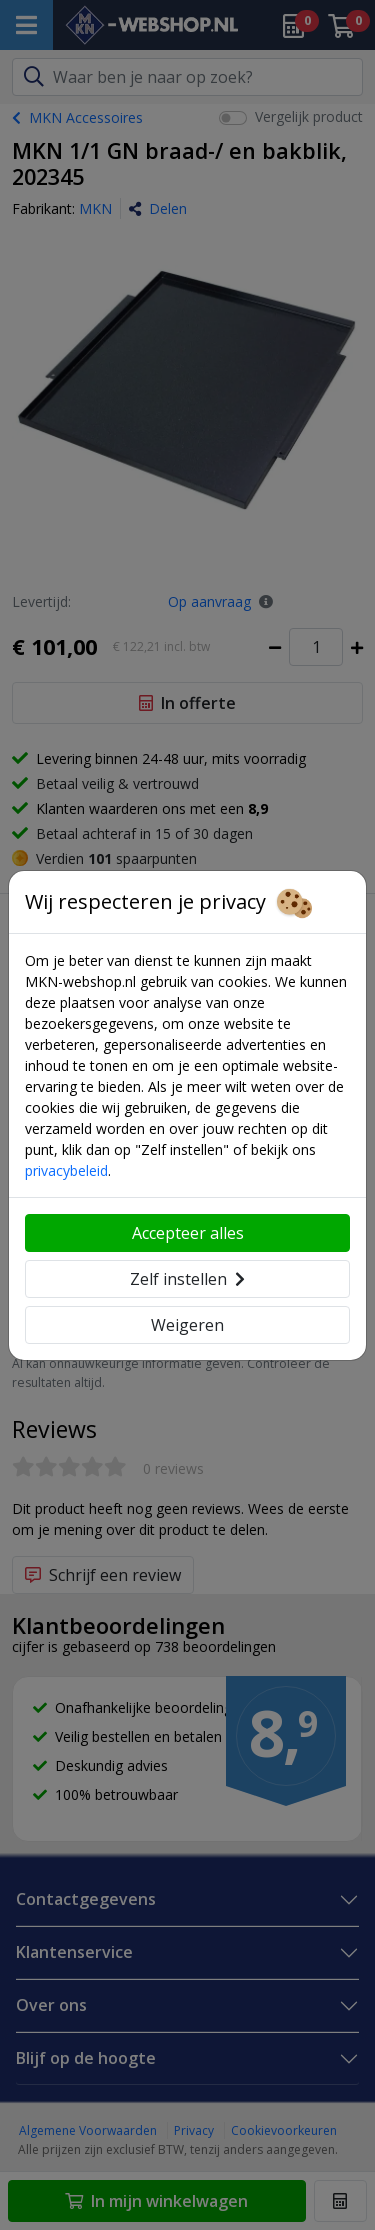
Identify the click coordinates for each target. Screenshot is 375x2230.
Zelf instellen (187, 1279)
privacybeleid (66, 1170)
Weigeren (187, 1325)
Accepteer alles (188, 1233)
